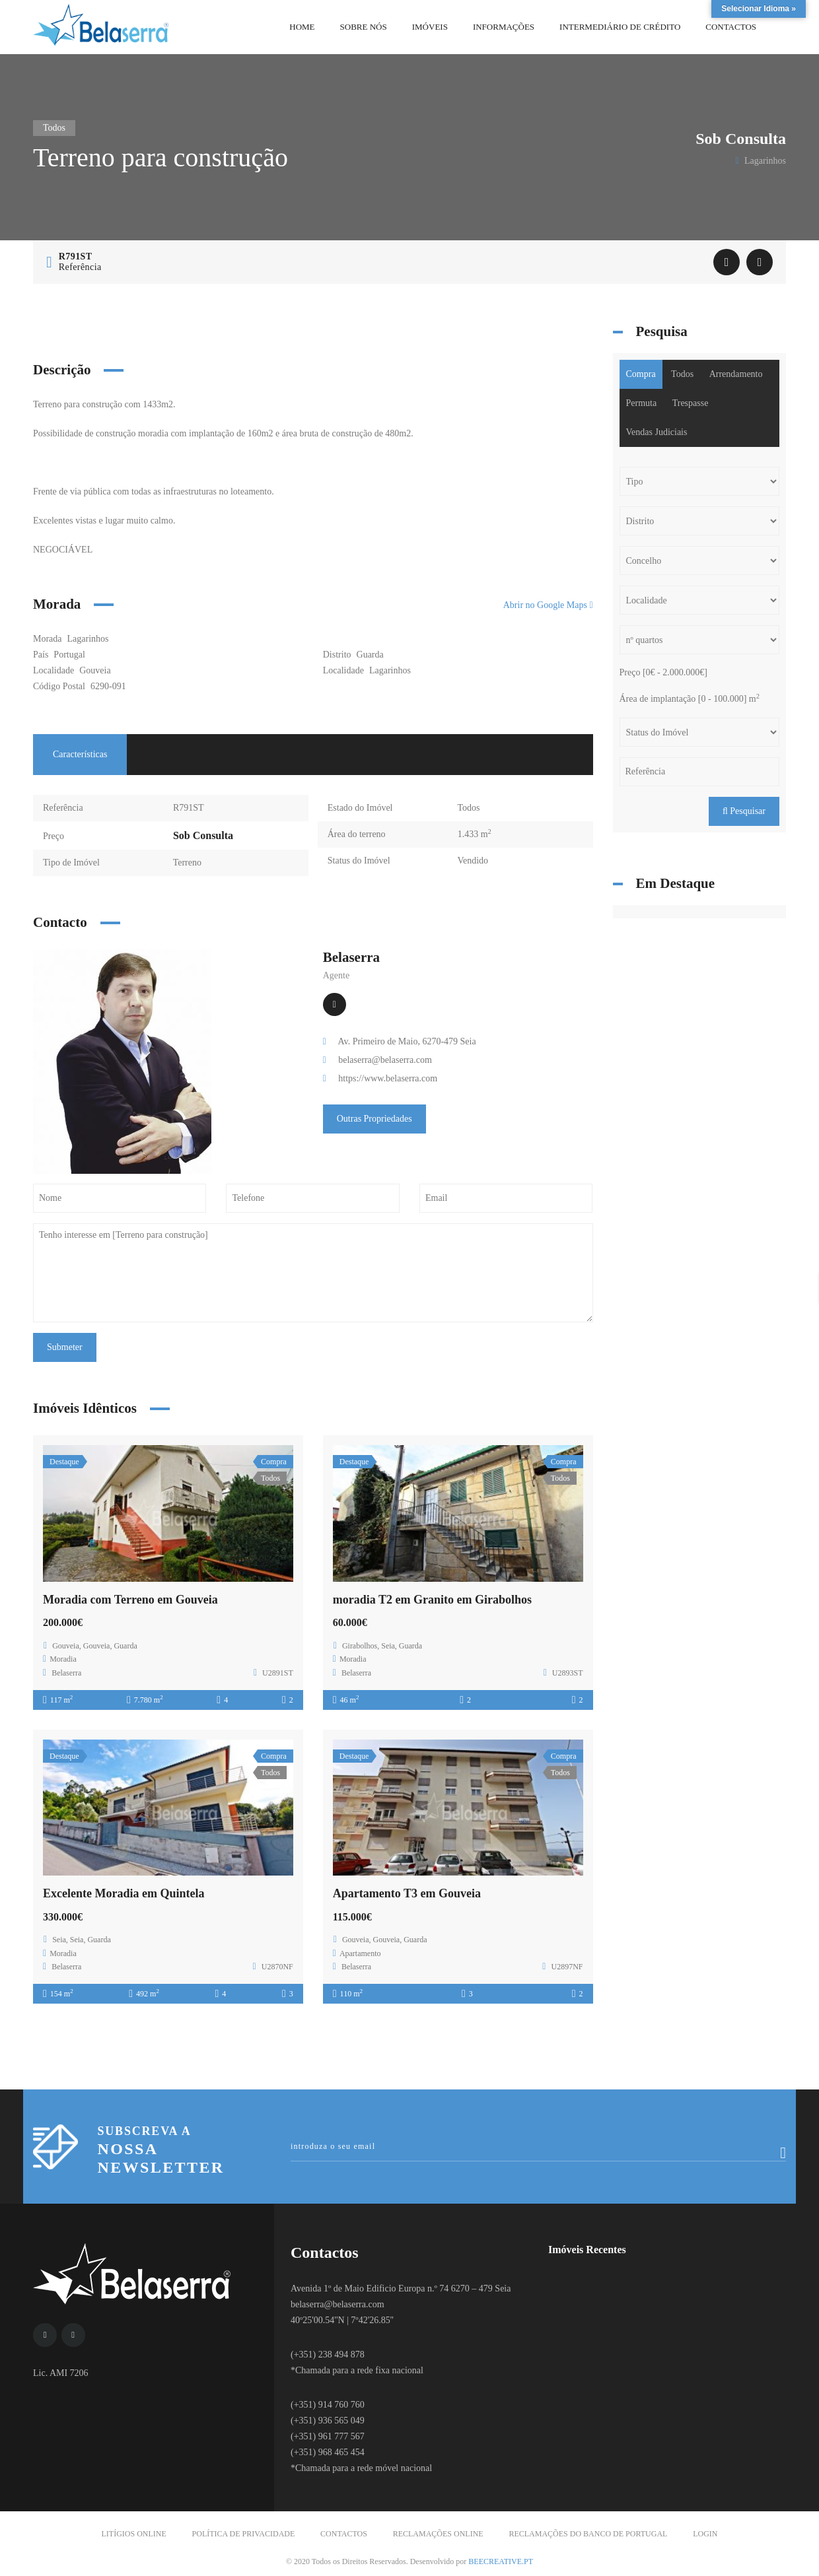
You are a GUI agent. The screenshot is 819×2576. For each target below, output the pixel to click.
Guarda (370, 655)
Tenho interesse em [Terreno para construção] (313, 1272)
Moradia (63, 1659)
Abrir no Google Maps (548, 605)
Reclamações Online (438, 2533)
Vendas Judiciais (657, 432)
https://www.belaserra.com (387, 1078)
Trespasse (690, 403)
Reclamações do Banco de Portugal (588, 2533)
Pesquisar (744, 811)
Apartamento (360, 1953)
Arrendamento (736, 374)
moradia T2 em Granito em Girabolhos (432, 1599)
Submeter (65, 1347)
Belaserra (351, 957)
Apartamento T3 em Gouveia (407, 1893)
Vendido (472, 860)
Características (80, 754)
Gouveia (94, 670)
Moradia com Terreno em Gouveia (130, 1599)
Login (705, 2533)
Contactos (343, 2533)
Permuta (641, 403)
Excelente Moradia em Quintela (123, 1893)
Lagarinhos (390, 670)
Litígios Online (134, 2533)
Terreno (187, 862)
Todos (468, 808)
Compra (641, 374)
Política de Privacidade (243, 2533)
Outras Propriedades (374, 1119)
